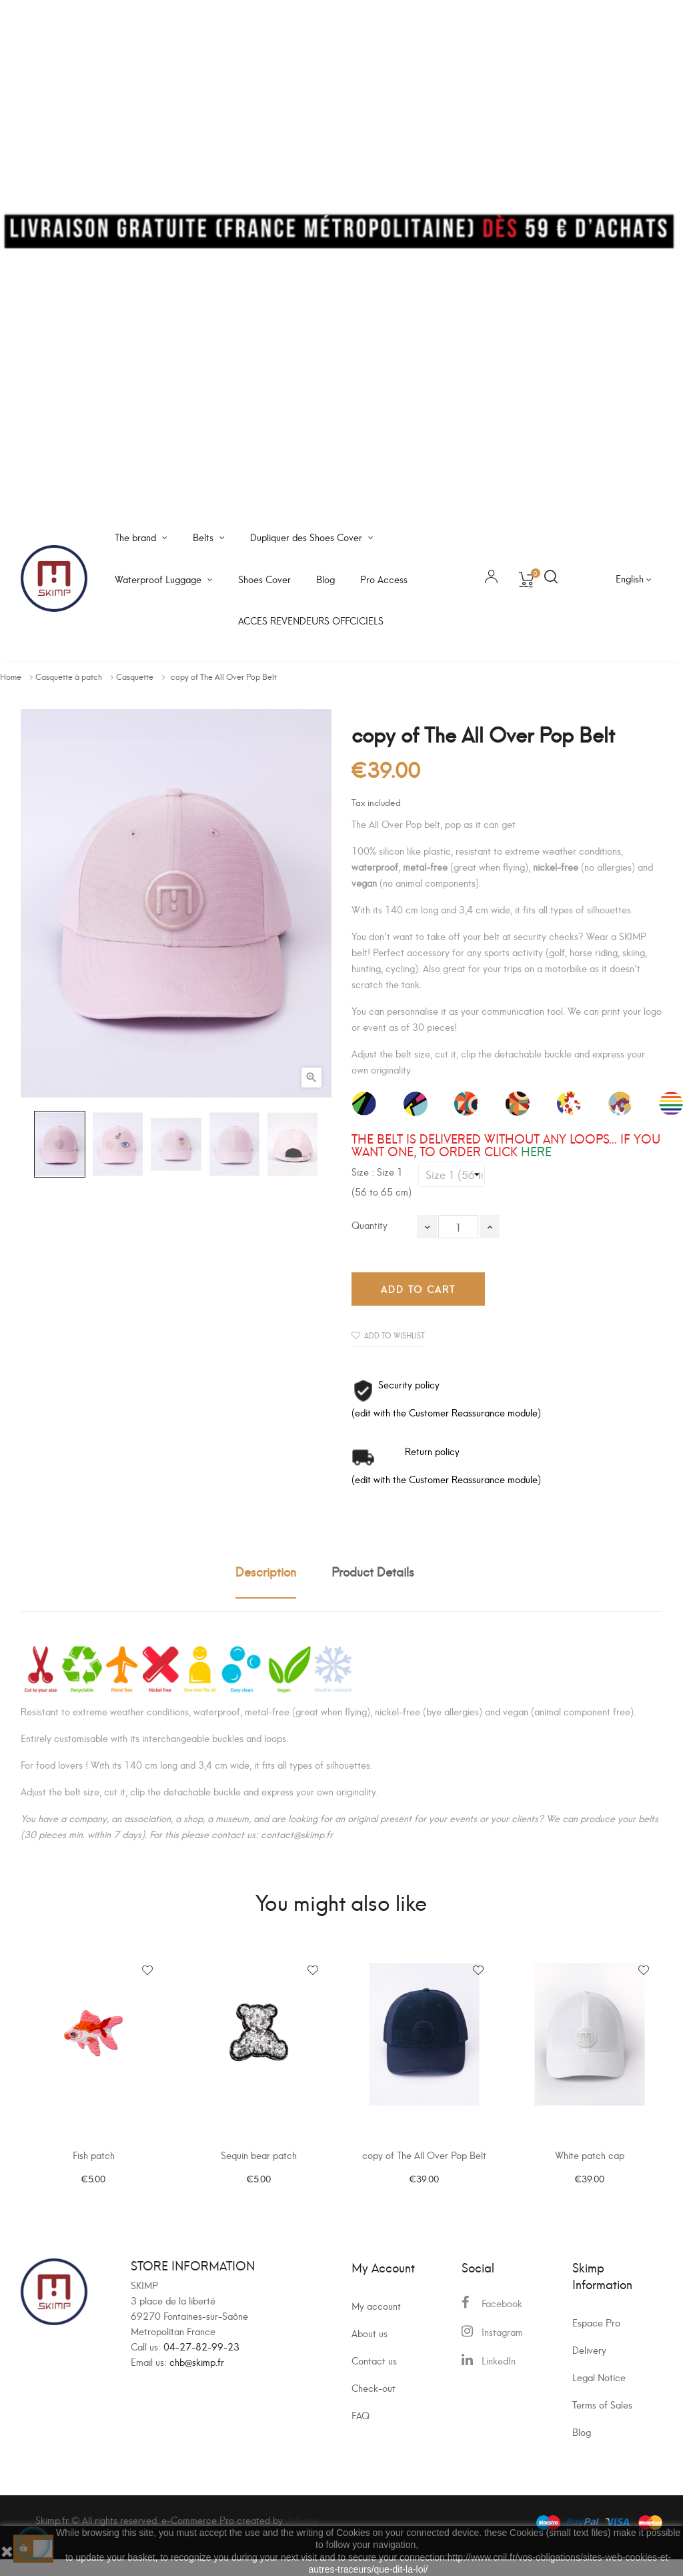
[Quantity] (458, 1226)
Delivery (589, 2366)
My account (376, 2322)
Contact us (374, 2377)
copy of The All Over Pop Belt (424, 2164)
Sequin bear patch (259, 2164)
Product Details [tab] (372, 1571)
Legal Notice (599, 2393)
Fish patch (94, 2164)
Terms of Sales (602, 2421)
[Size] (451, 1174)
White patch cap (589, 2164)
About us (370, 2349)
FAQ (361, 2431)
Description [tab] (265, 1571)
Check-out (374, 2404)
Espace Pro (596, 2338)
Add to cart (418, 1288)
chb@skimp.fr (196, 2378)
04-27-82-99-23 (201, 2363)
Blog (581, 2448)
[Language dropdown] (633, 578)
